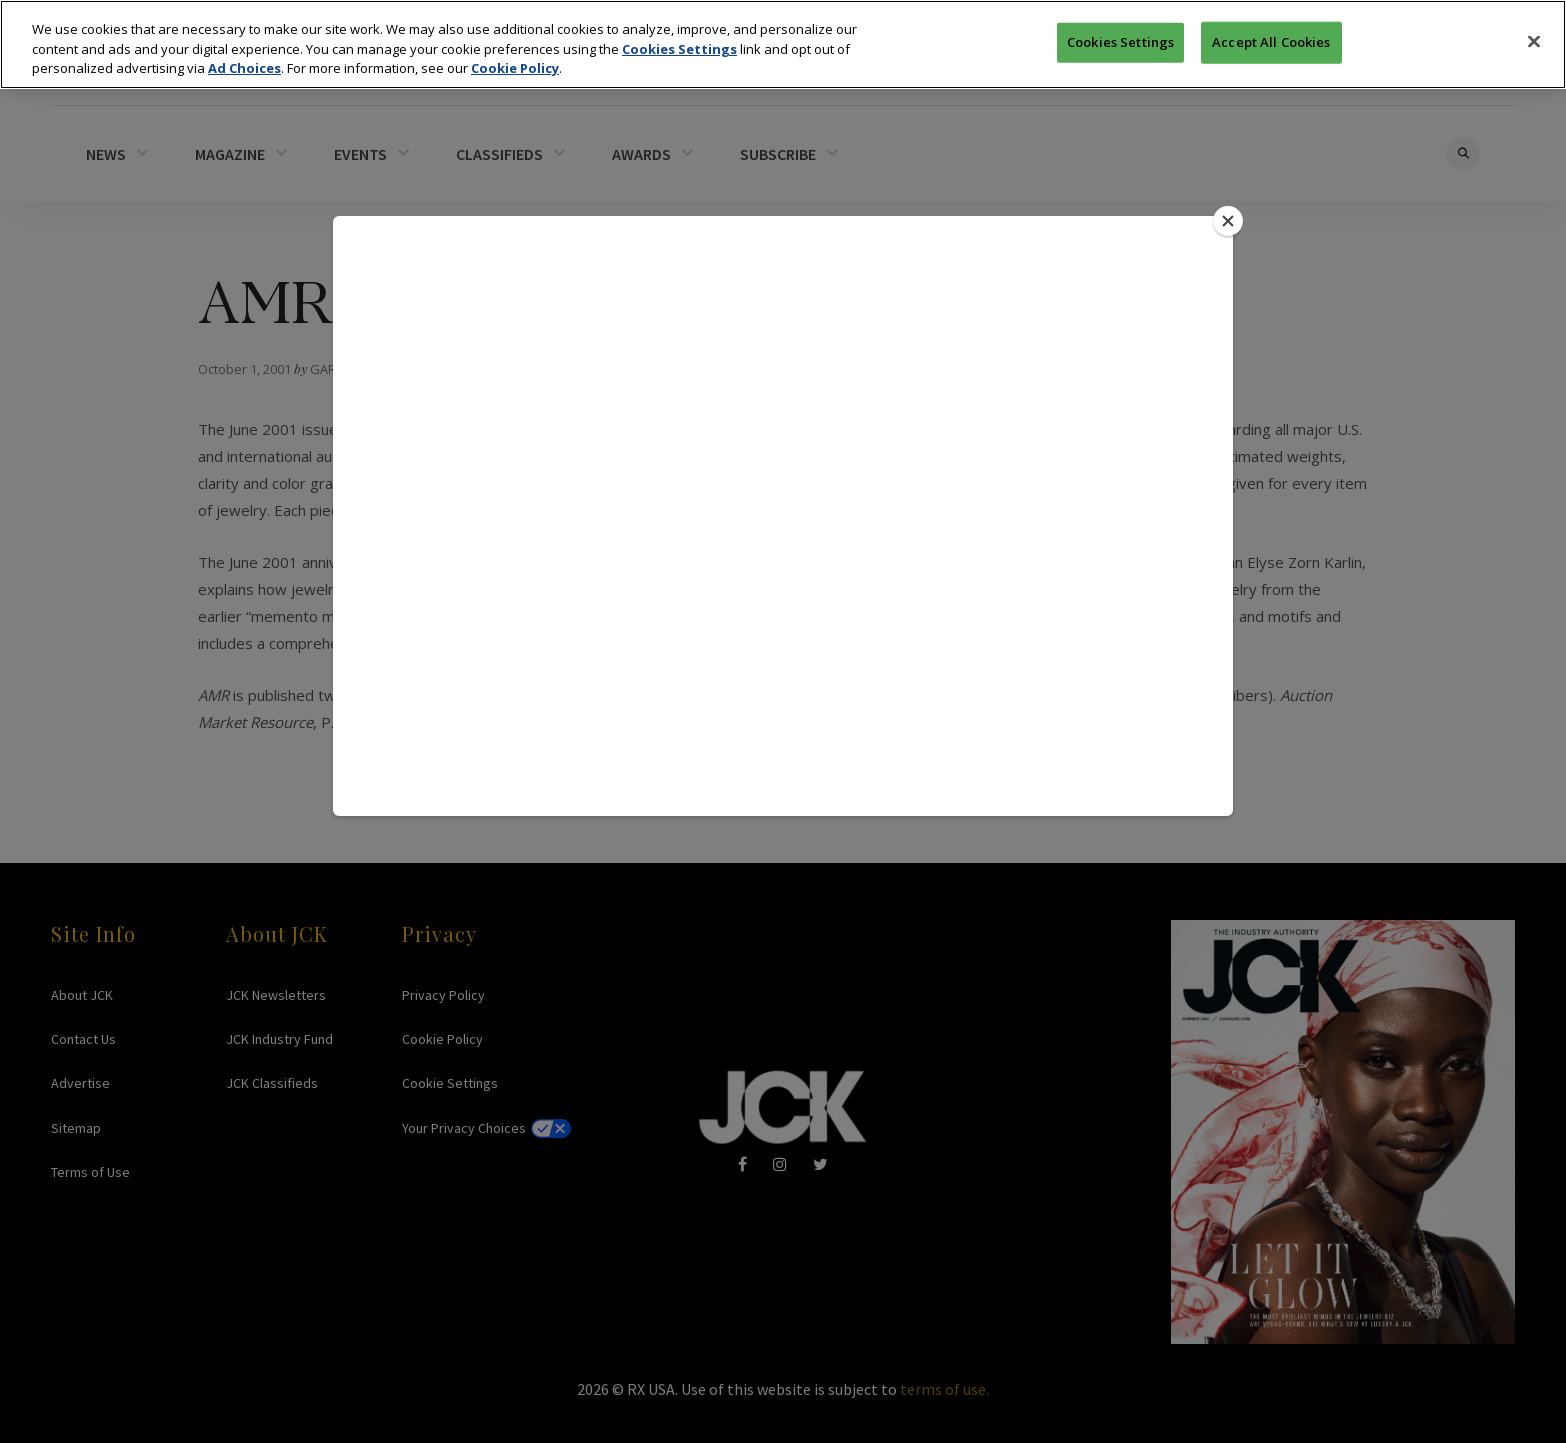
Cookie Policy (515, 64)
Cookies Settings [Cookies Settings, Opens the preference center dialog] (1120, 38)
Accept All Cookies (1271, 38)
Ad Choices (244, 64)
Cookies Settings (679, 45)
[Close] (1534, 38)
